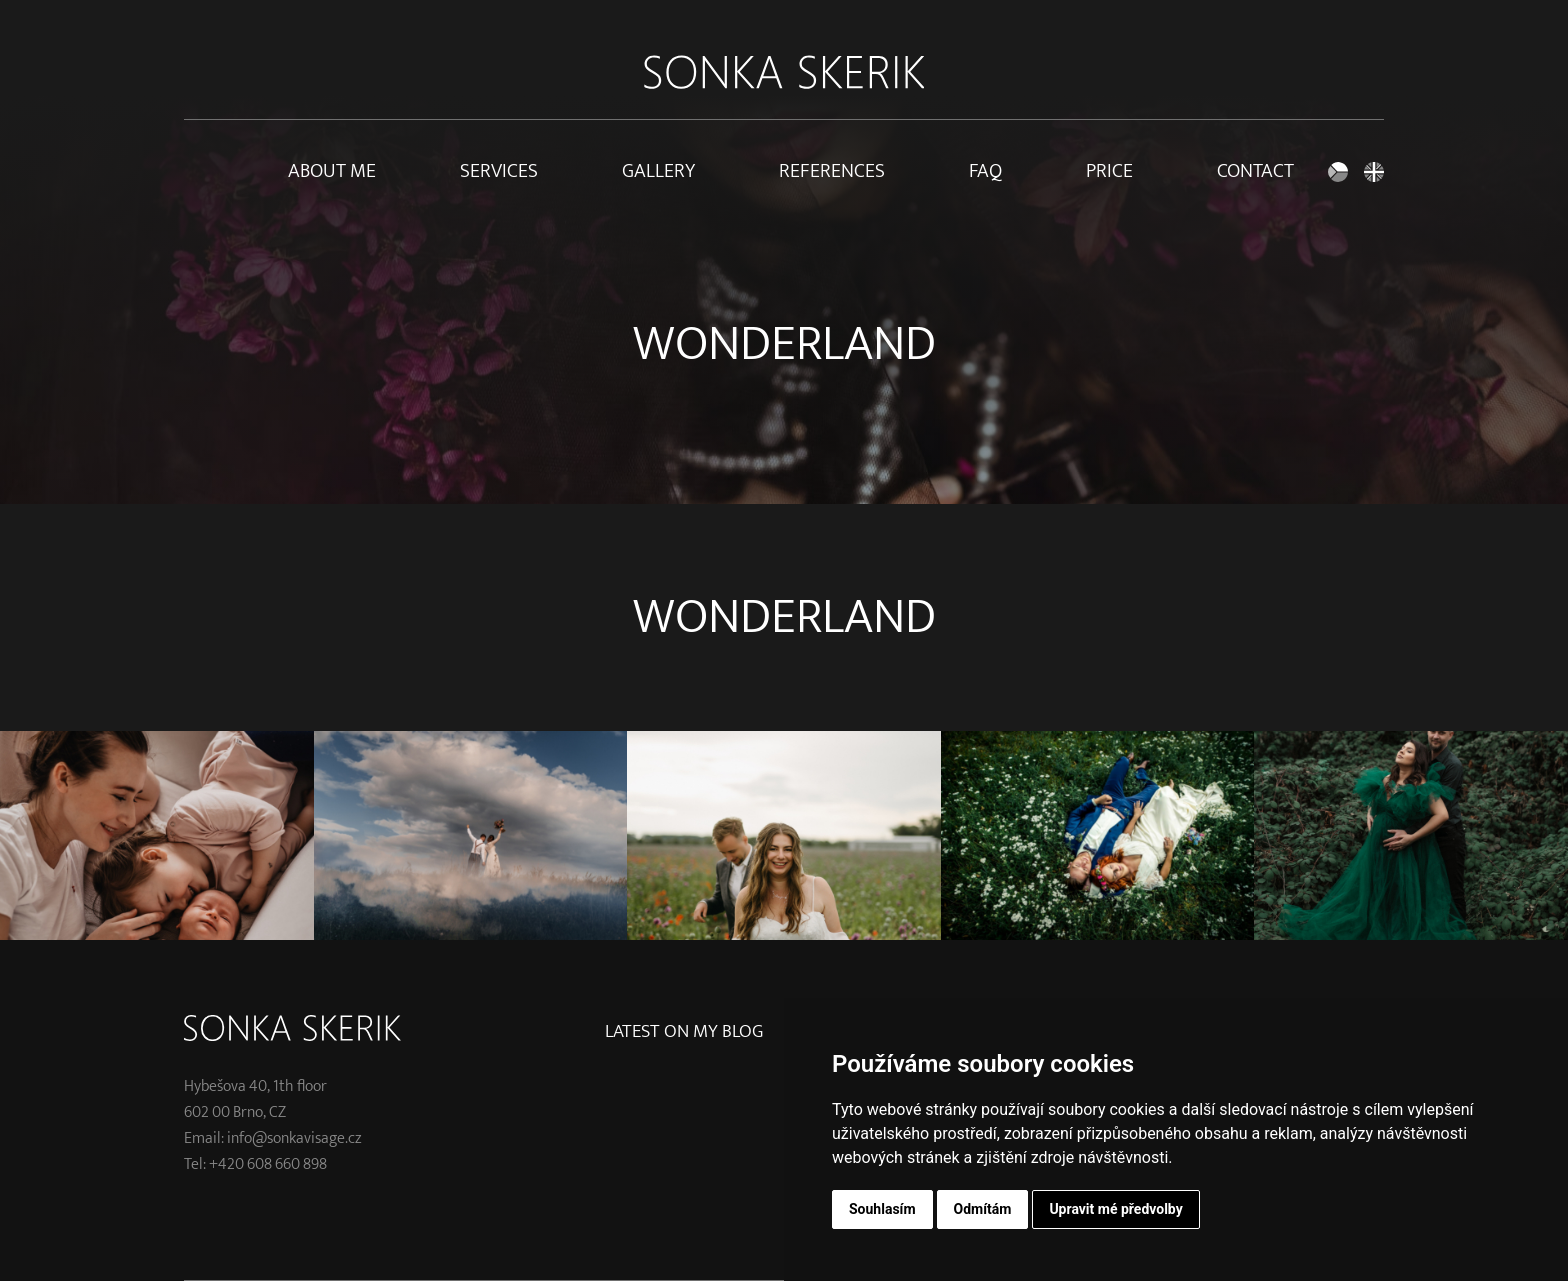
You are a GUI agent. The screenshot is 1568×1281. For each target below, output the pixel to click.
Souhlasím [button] (882, 1209)
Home (194, 171)
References (832, 171)
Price (1109, 171)
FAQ (985, 171)
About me (332, 171)
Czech (1338, 171)
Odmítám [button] (983, 1209)
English (1374, 171)
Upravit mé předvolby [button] (1115, 1209)
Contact (1255, 171)
